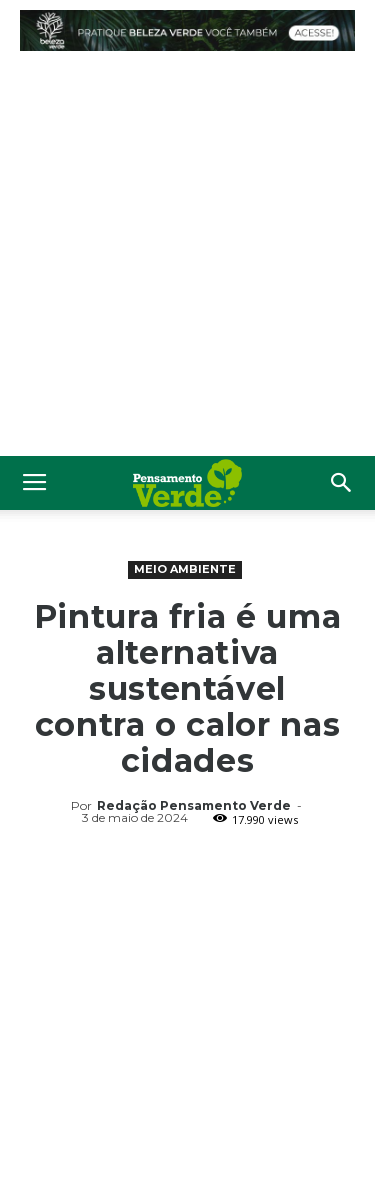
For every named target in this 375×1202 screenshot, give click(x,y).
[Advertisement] (187, 258)
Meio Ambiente (185, 569)
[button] (342, 483)
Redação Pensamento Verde (194, 805)
